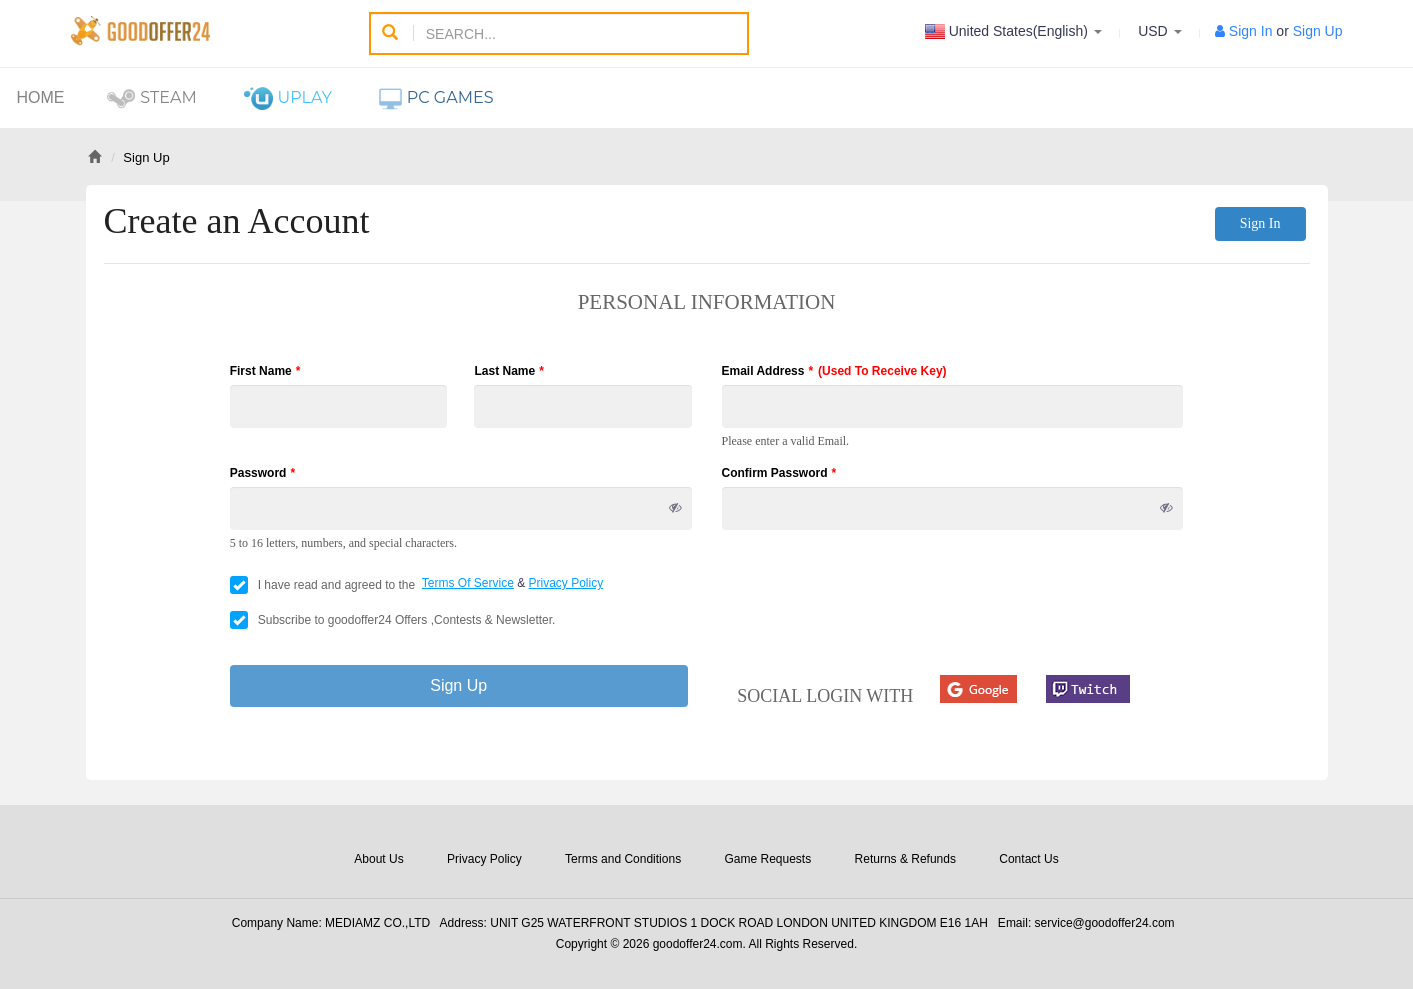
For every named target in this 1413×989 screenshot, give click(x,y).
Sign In (1251, 31)
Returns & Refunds (905, 859)
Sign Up (1318, 31)
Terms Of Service (468, 583)
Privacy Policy (566, 583)
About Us (378, 859)
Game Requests (767, 859)
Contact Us (1028, 859)
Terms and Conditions (623, 859)
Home (41, 97)
